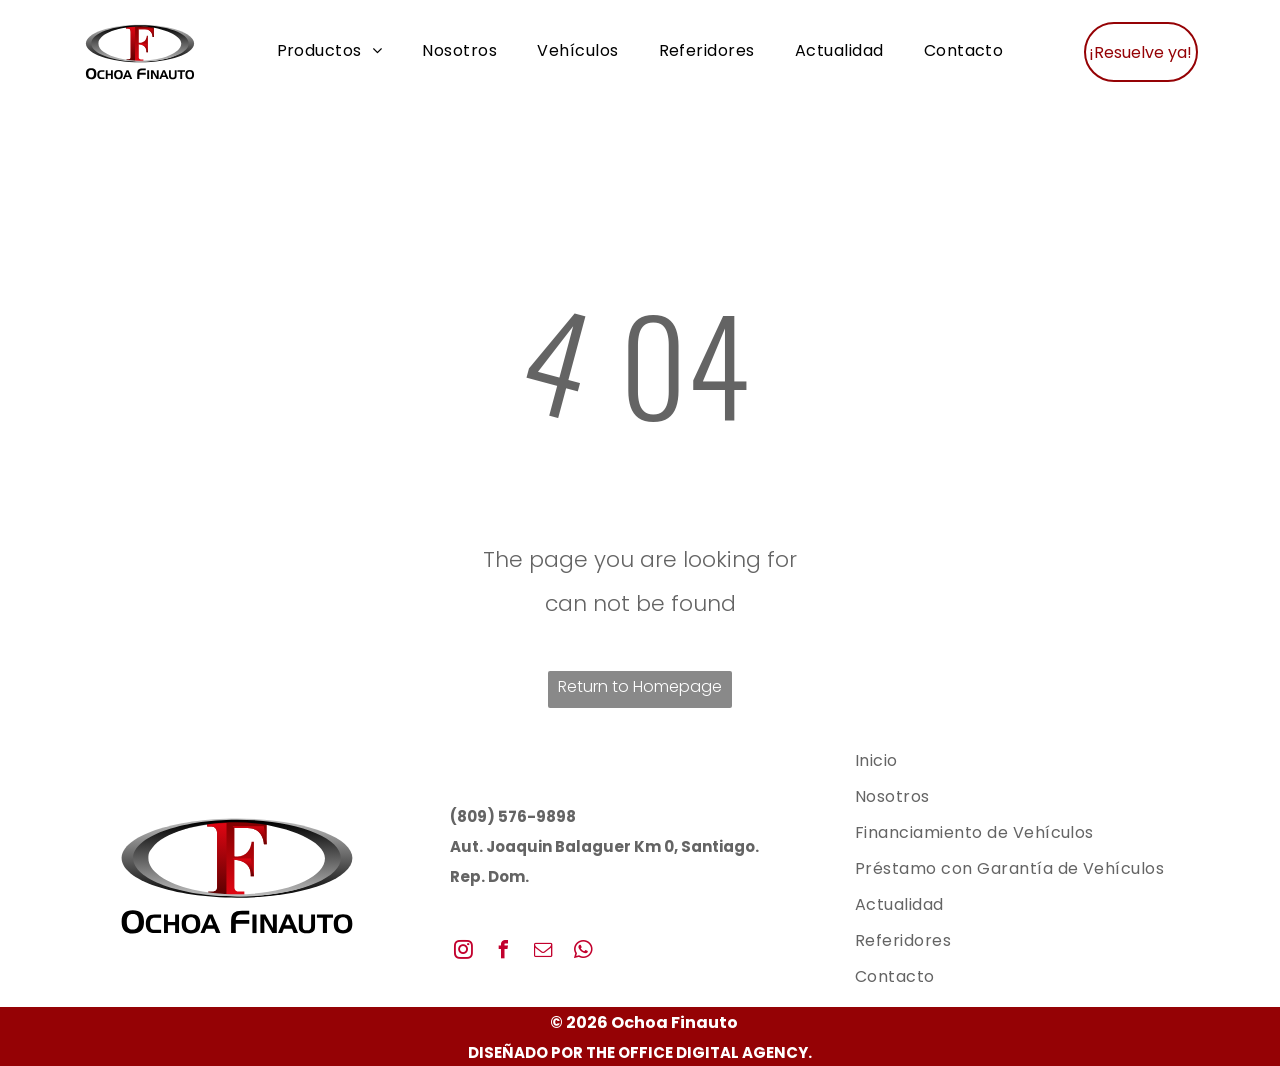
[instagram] (464, 952)
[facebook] (504, 952)
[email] (544, 952)
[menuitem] (330, 51)
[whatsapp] (584, 952)
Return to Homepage (640, 686)
